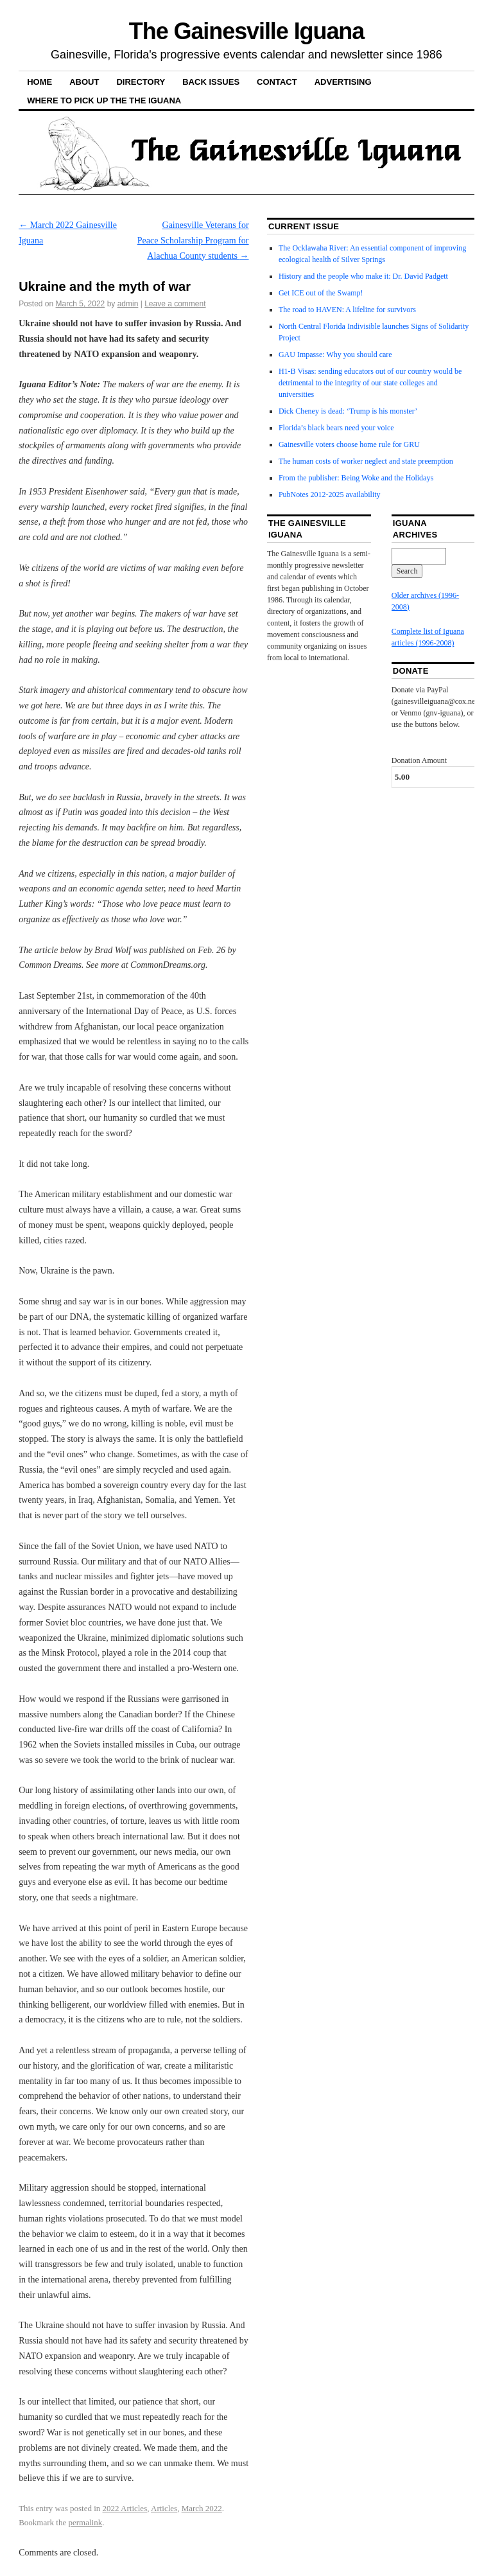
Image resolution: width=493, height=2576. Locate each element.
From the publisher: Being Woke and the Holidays (356, 477)
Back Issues (210, 82)
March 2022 (202, 2508)
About (84, 82)
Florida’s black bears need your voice (336, 427)
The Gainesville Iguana (246, 31)
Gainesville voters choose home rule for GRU (349, 444)
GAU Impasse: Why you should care (335, 354)
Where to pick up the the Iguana (104, 100)
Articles (164, 2508)
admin (128, 303)
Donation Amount (419, 760)
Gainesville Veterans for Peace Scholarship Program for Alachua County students (193, 240)
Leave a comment (174, 303)
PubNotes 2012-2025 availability (330, 494)
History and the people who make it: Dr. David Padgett (363, 276)
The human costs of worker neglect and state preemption (366, 461)
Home (39, 82)
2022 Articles (125, 2508)
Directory (140, 82)
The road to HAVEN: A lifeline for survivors (347, 309)
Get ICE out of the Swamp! (321, 292)
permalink (85, 2522)
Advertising (343, 82)
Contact (277, 82)
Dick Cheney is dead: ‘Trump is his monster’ (348, 411)
